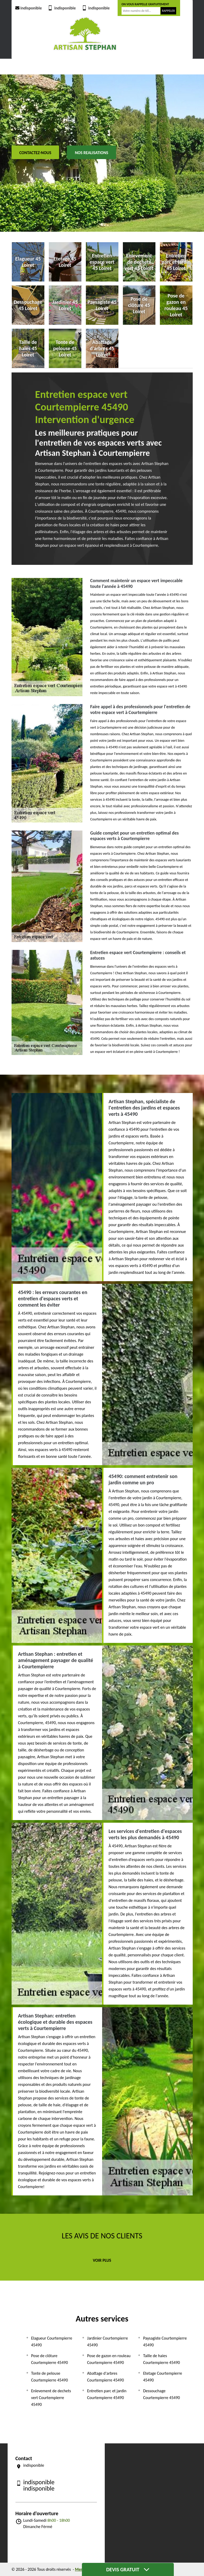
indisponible (28, 8)
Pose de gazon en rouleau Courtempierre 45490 (108, 2359)
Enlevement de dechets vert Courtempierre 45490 (51, 2397)
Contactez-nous (35, 152)
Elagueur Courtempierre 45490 (51, 2341)
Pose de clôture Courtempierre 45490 (49, 2359)
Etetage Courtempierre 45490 (162, 2377)
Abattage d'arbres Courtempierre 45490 (105, 2377)
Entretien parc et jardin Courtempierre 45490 (107, 2394)
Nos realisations (91, 152)
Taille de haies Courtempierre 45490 (161, 2359)
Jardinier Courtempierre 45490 (107, 2341)
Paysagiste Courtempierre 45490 (165, 2341)
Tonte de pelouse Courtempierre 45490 (49, 2377)
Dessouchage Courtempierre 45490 (161, 2394)
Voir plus (102, 2260)
